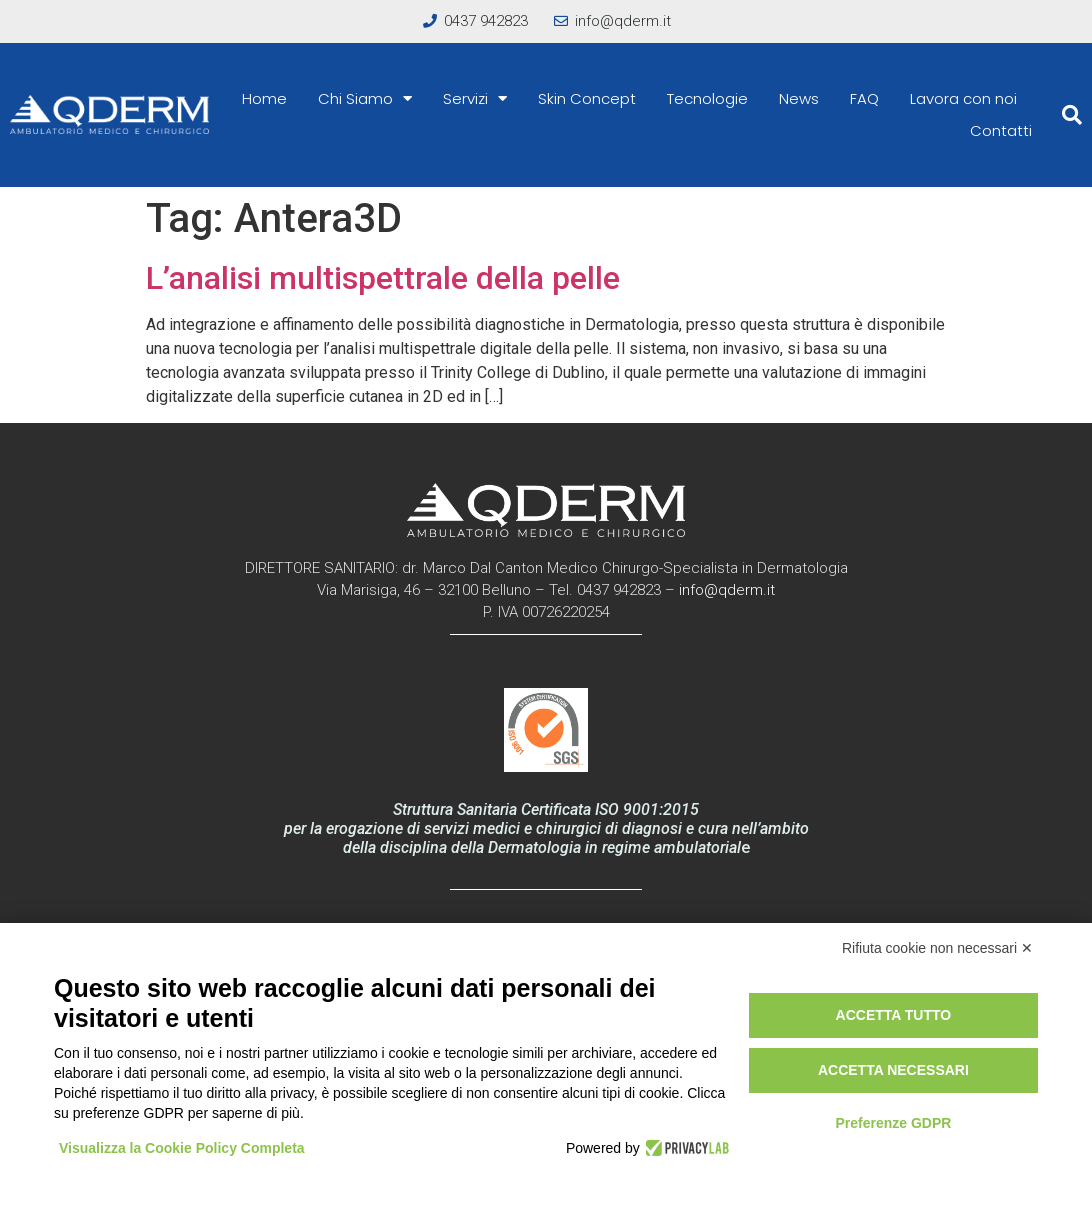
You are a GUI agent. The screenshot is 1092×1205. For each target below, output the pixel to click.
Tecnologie (707, 98)
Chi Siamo (365, 99)
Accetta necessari (893, 1070)
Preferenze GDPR (893, 1123)
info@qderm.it (727, 590)
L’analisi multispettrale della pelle (383, 278)
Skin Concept (587, 98)
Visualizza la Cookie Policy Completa (182, 1148)
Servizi (475, 99)
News (799, 98)
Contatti (1001, 130)
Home (264, 98)
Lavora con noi (963, 98)
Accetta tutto (894, 1015)
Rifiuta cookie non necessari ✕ (937, 948)
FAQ (864, 98)
